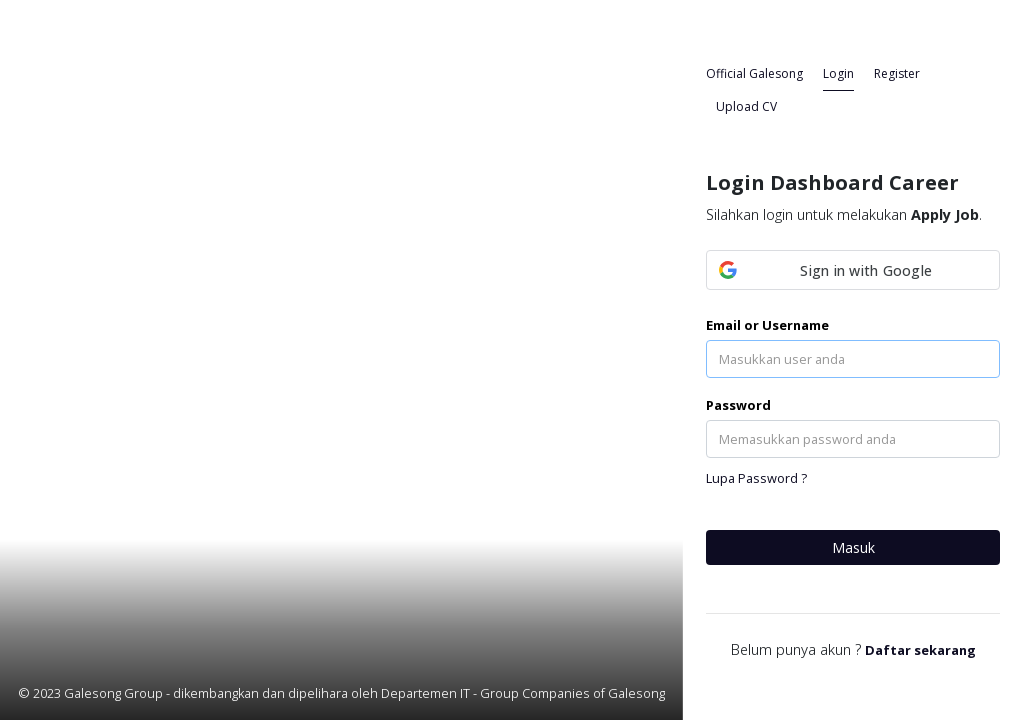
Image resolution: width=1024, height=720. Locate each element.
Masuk (853, 547)
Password (738, 405)
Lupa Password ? (756, 478)
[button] (853, 270)
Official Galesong (754, 73)
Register (897, 73)
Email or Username (767, 325)
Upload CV (746, 106)
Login (838, 73)
